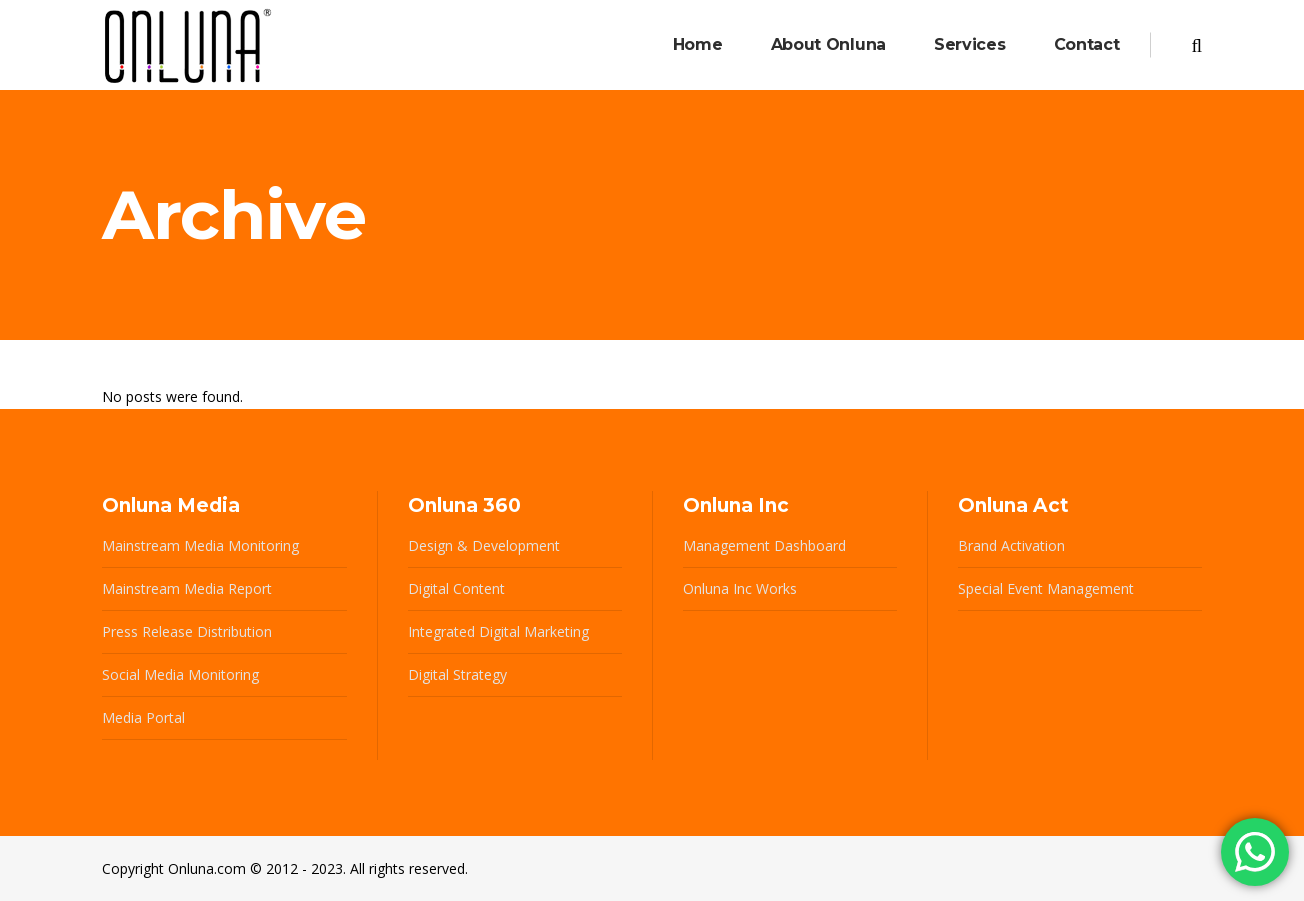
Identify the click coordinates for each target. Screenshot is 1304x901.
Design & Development (484, 545)
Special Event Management (1046, 588)
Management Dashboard (764, 545)
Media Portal (143, 717)
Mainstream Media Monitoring (200, 545)
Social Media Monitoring (180, 674)
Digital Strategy (457, 674)
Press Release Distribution (187, 631)
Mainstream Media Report (187, 588)
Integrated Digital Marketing (498, 631)
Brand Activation (1011, 545)
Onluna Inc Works (740, 588)
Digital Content (456, 588)
